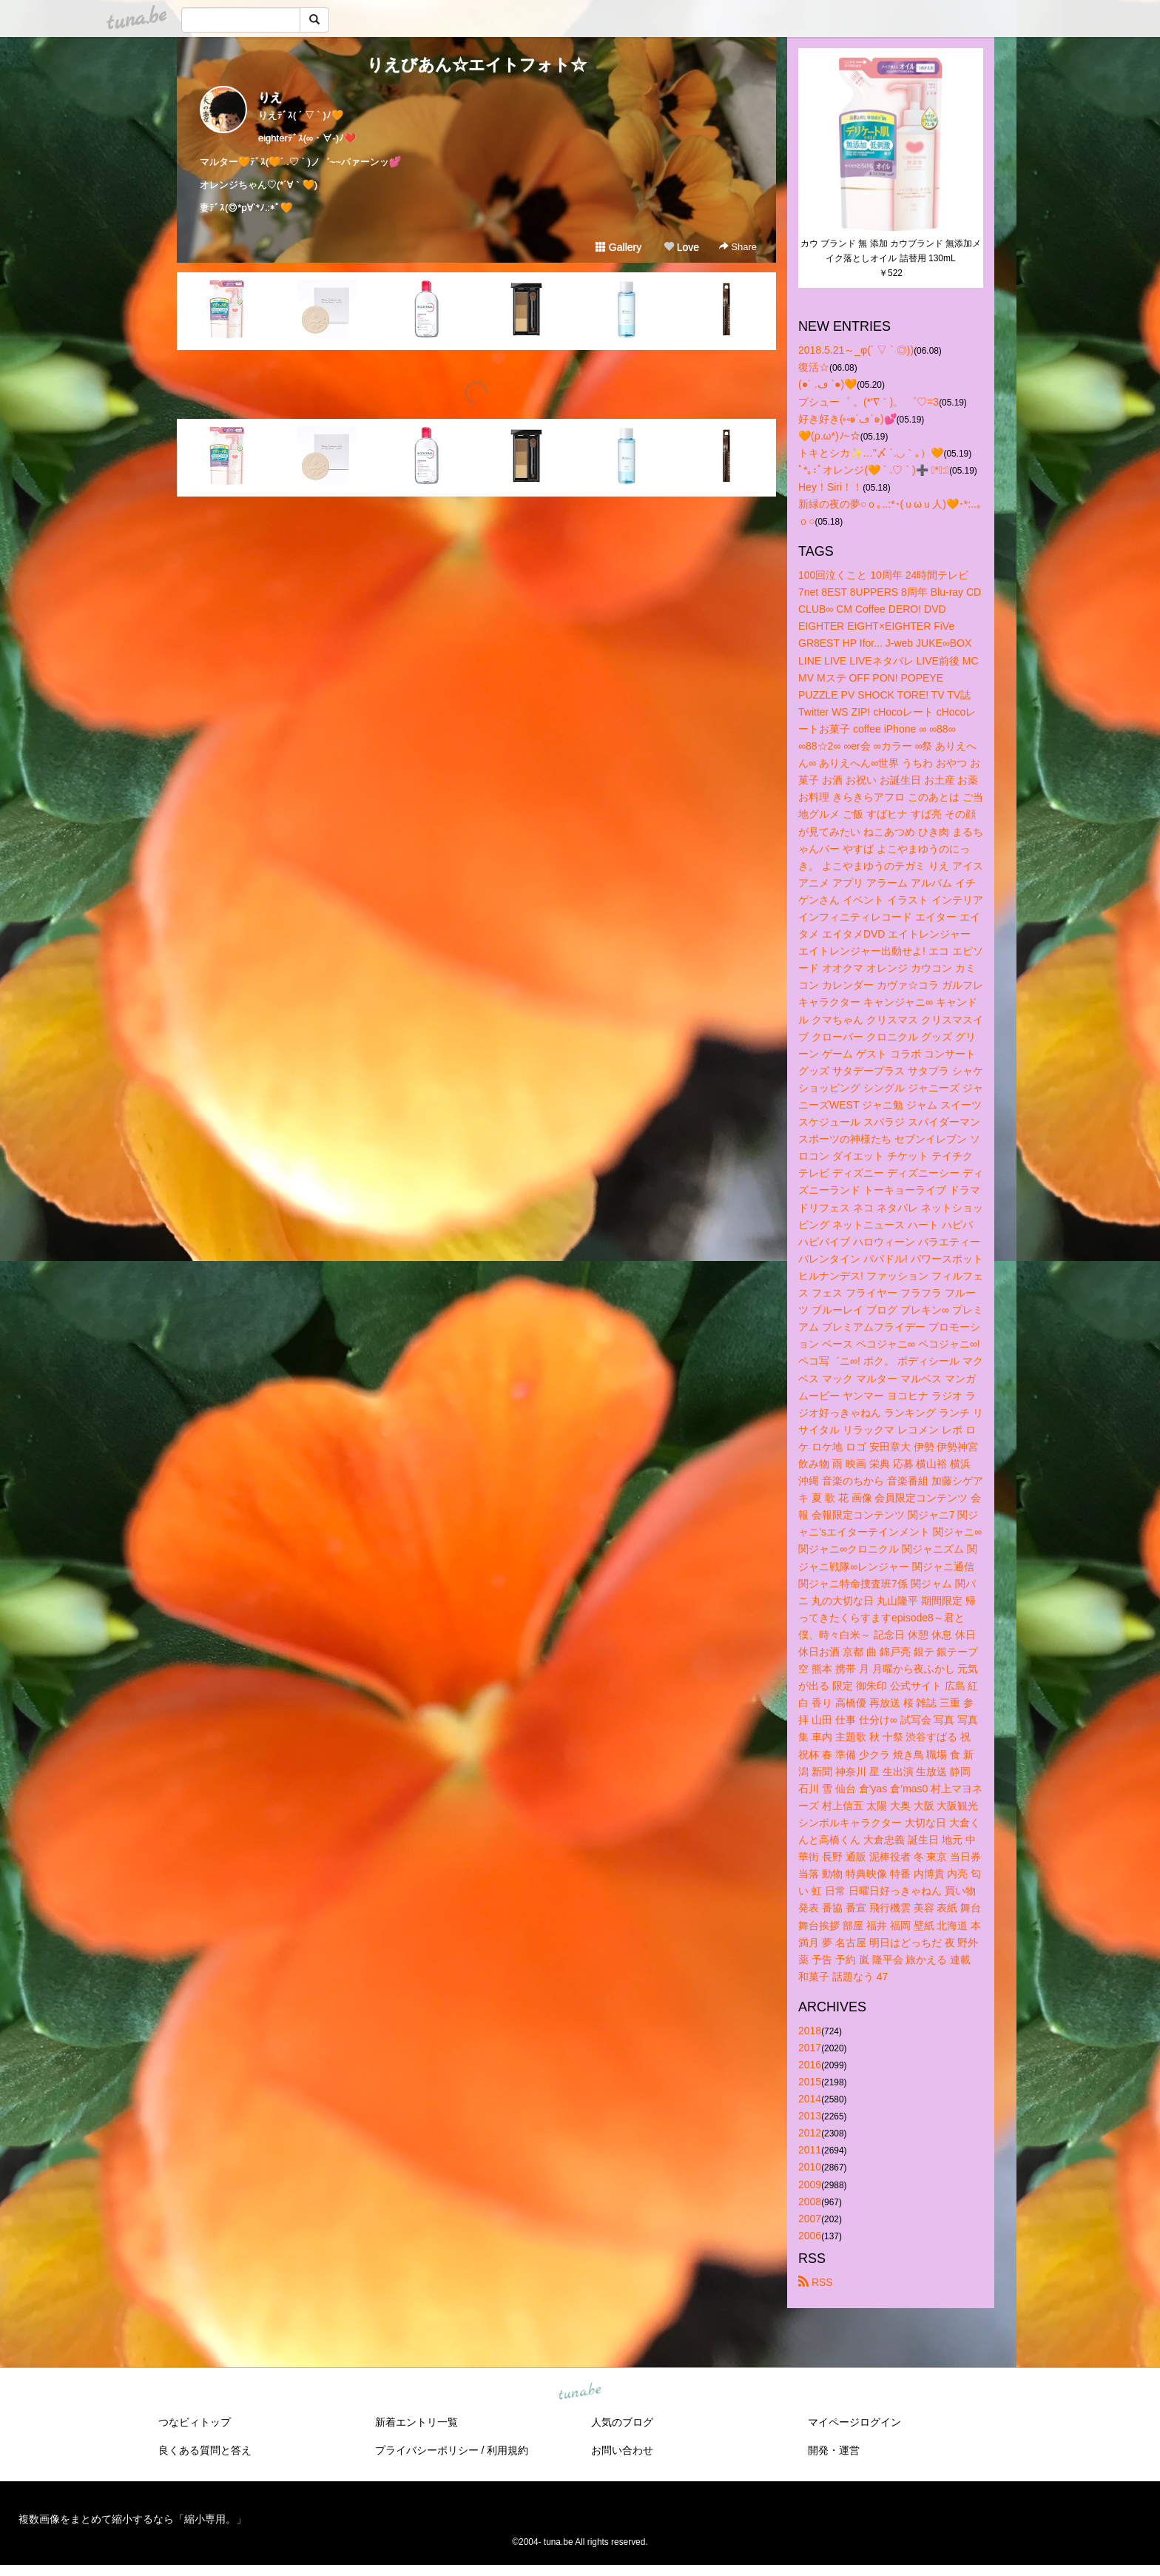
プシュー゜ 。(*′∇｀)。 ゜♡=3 (868, 402)
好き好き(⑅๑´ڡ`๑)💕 (847, 419)
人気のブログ (622, 2422)
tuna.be (579, 2391)
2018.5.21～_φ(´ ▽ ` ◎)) (856, 350)
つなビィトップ (194, 2422)
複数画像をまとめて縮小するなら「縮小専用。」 (132, 2519)
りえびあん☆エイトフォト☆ (477, 65)
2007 (809, 2218)
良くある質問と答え (205, 2450)
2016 (809, 2065)
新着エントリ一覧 (416, 2422)
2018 (809, 2031)
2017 (809, 2048)
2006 (809, 2236)
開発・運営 (834, 2450)
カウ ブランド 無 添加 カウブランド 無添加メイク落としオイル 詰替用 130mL (891, 250)
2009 (809, 2184)
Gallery (618, 247)
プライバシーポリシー (427, 2450)
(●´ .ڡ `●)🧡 (827, 384)
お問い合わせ (622, 2450)
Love (681, 247)
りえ (270, 97)
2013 (809, 2116)
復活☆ (813, 367)
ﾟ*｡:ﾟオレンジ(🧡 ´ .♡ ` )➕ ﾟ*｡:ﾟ (873, 470)
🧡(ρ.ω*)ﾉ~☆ (829, 436)
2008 (809, 2201)
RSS (815, 2282)
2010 (809, 2167)
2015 (809, 2082)
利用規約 (507, 2450)
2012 (809, 2133)
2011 (809, 2150)
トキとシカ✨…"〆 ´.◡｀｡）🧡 (870, 453)
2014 (809, 2099)
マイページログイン (854, 2422)
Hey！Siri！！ (830, 487)
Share (738, 246)
